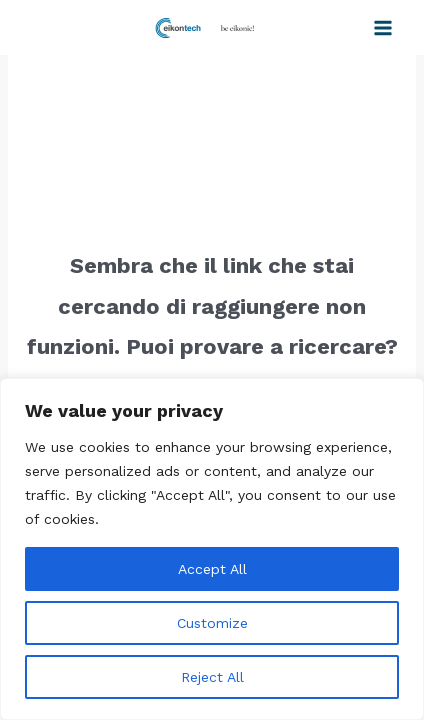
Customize (212, 623)
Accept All (212, 569)
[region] (212, 549)
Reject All (212, 677)
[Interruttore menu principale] (383, 28)
